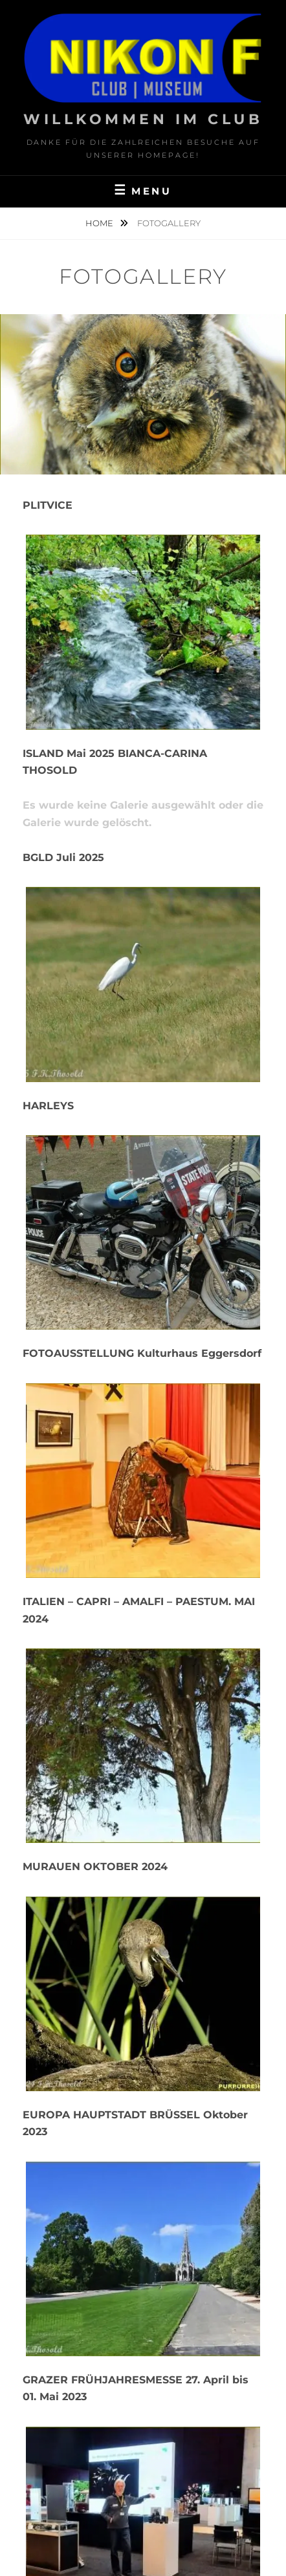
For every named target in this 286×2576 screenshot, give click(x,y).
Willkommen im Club (143, 119)
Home (100, 223)
